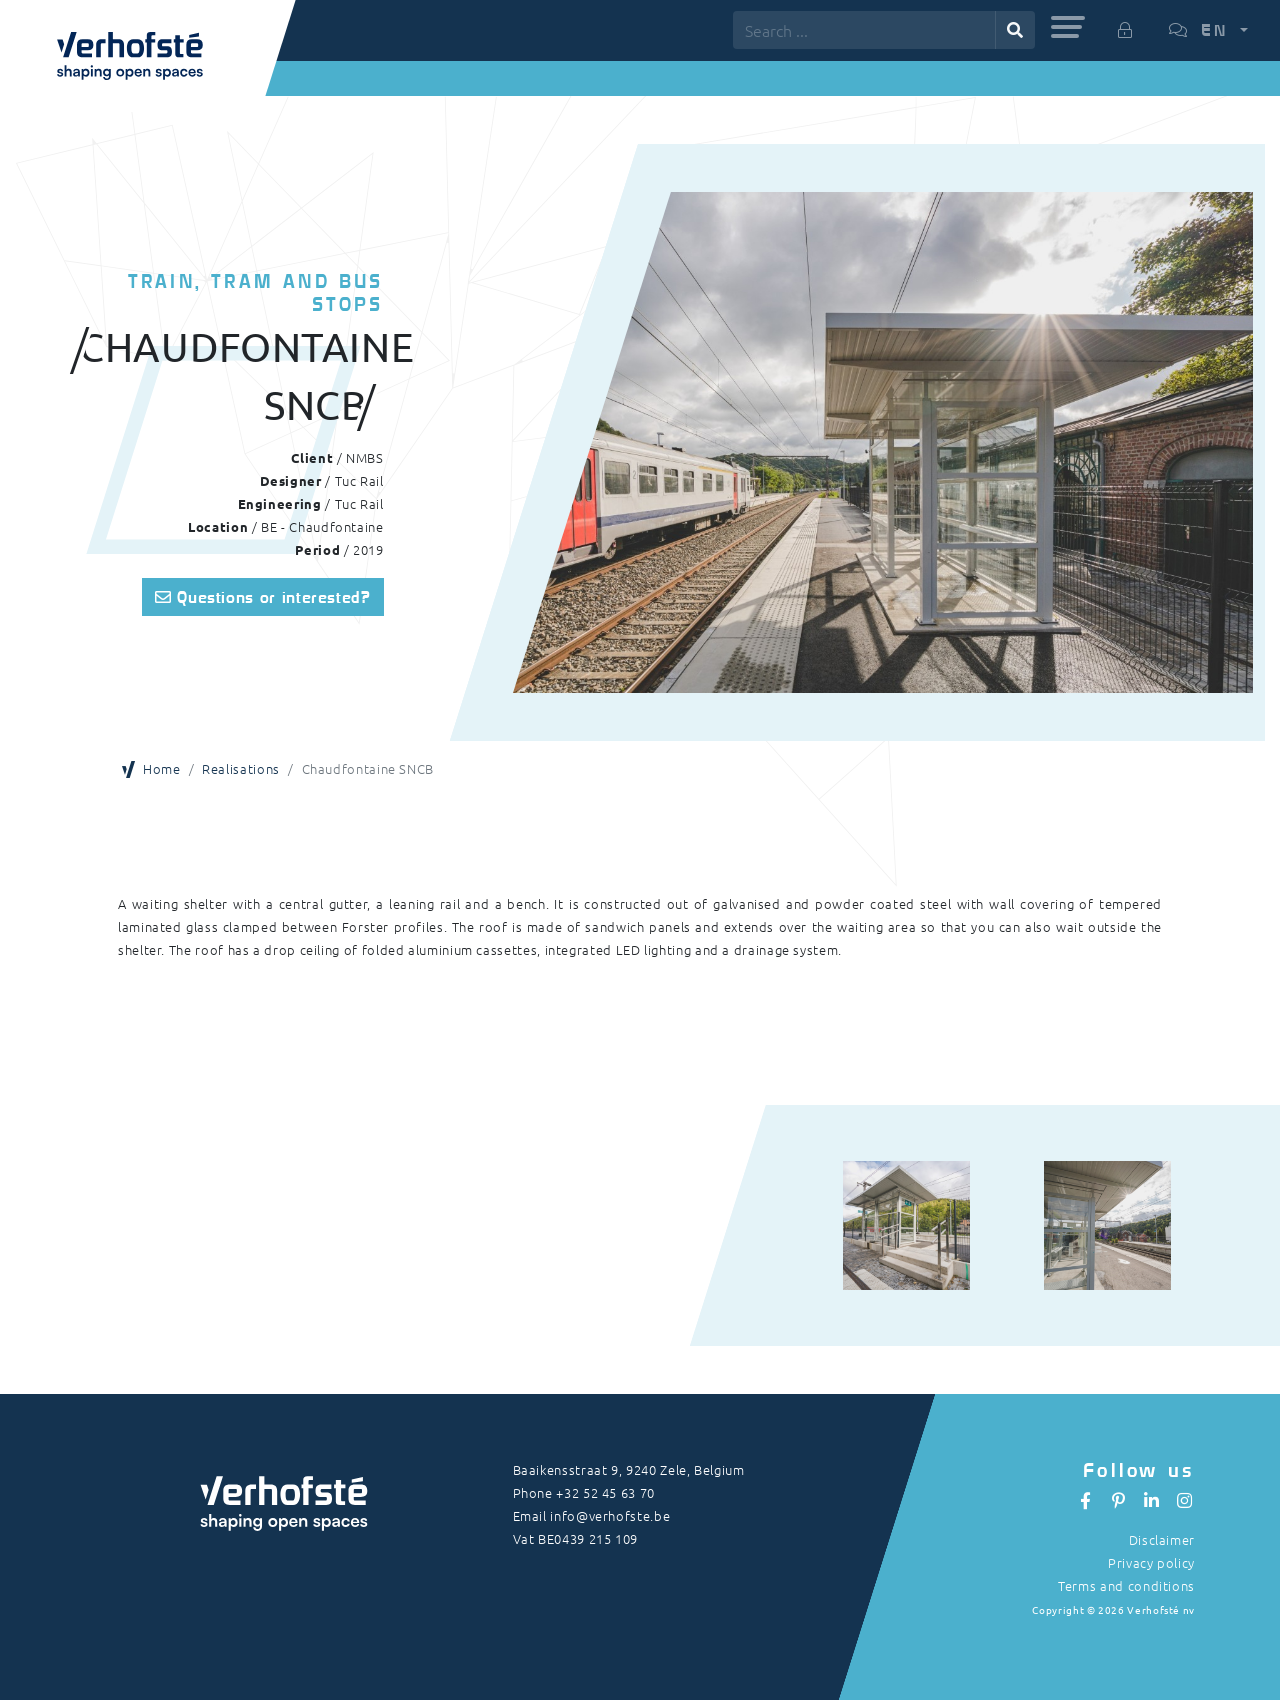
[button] (1068, 27)
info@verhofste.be (610, 1515)
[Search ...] (864, 30)
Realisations (241, 768)
